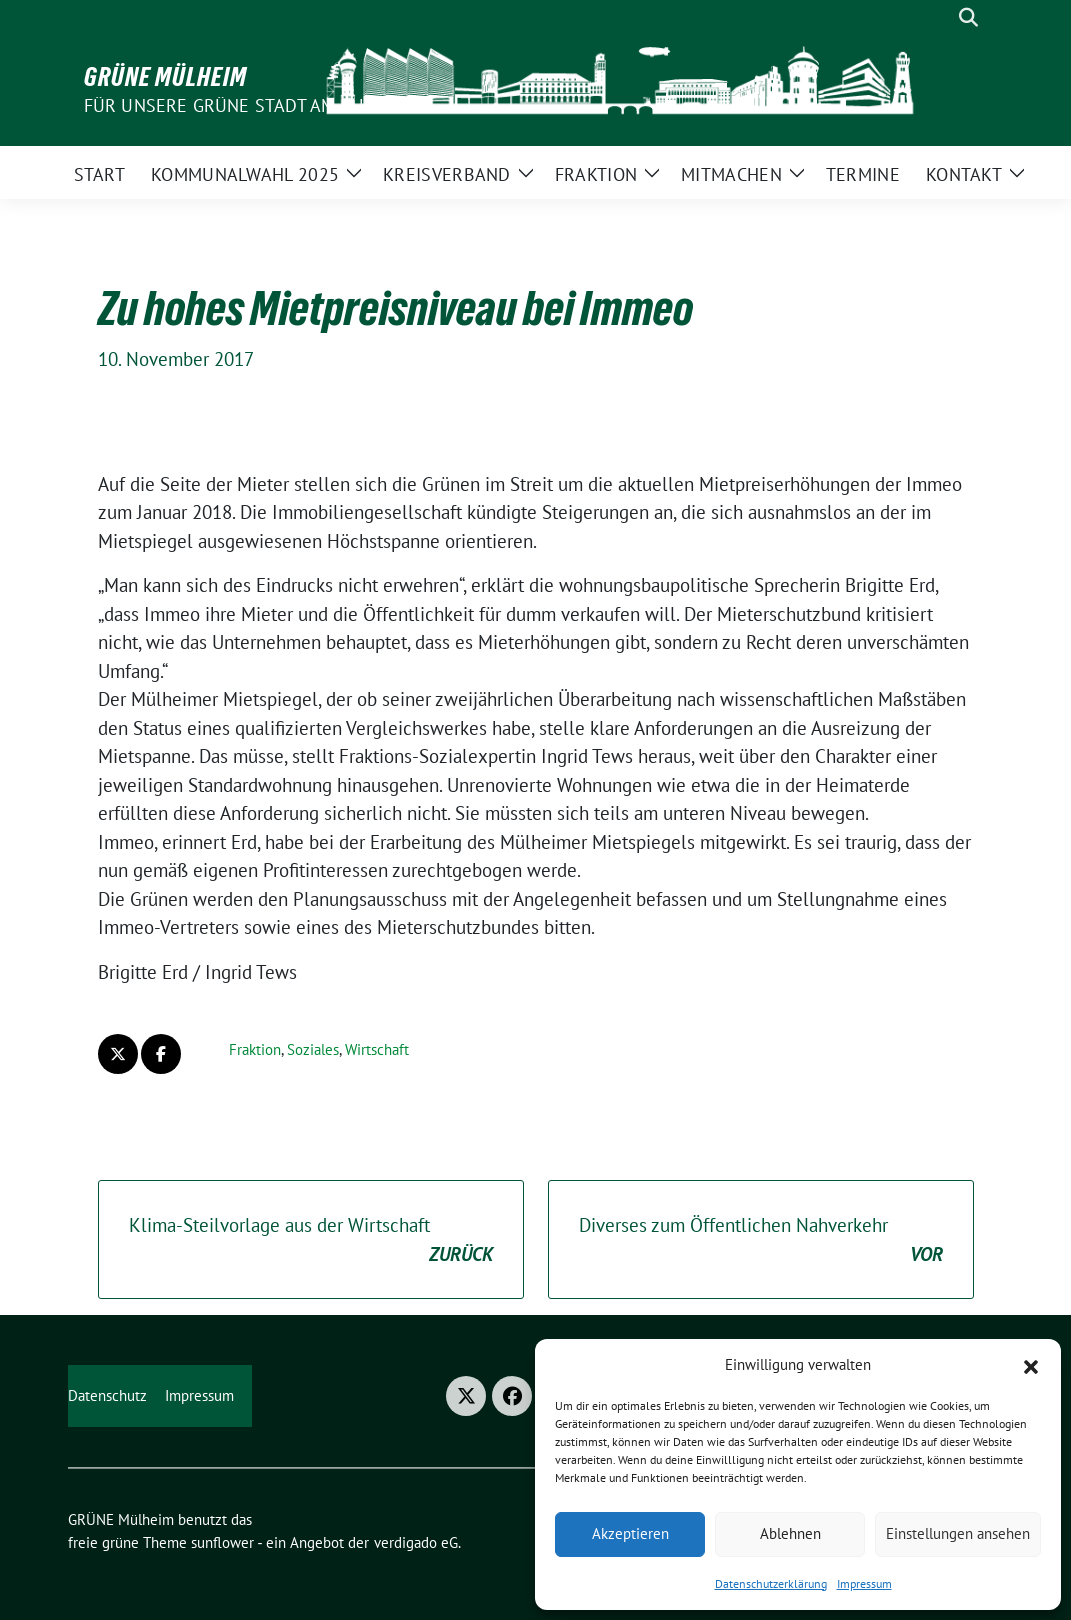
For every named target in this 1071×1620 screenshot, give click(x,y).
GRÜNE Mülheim (165, 77)
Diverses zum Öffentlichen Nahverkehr (761, 1240)
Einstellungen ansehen (958, 1533)
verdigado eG (416, 1542)
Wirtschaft (377, 1049)
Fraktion (255, 1049)
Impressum (864, 1583)
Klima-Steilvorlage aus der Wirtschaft (311, 1240)
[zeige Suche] (968, 17)
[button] (1031, 1365)
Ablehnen (790, 1533)
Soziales (313, 1049)
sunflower (222, 1542)
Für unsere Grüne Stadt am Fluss (238, 105)
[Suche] (940, 17)
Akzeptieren (630, 1533)
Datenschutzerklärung (771, 1583)
